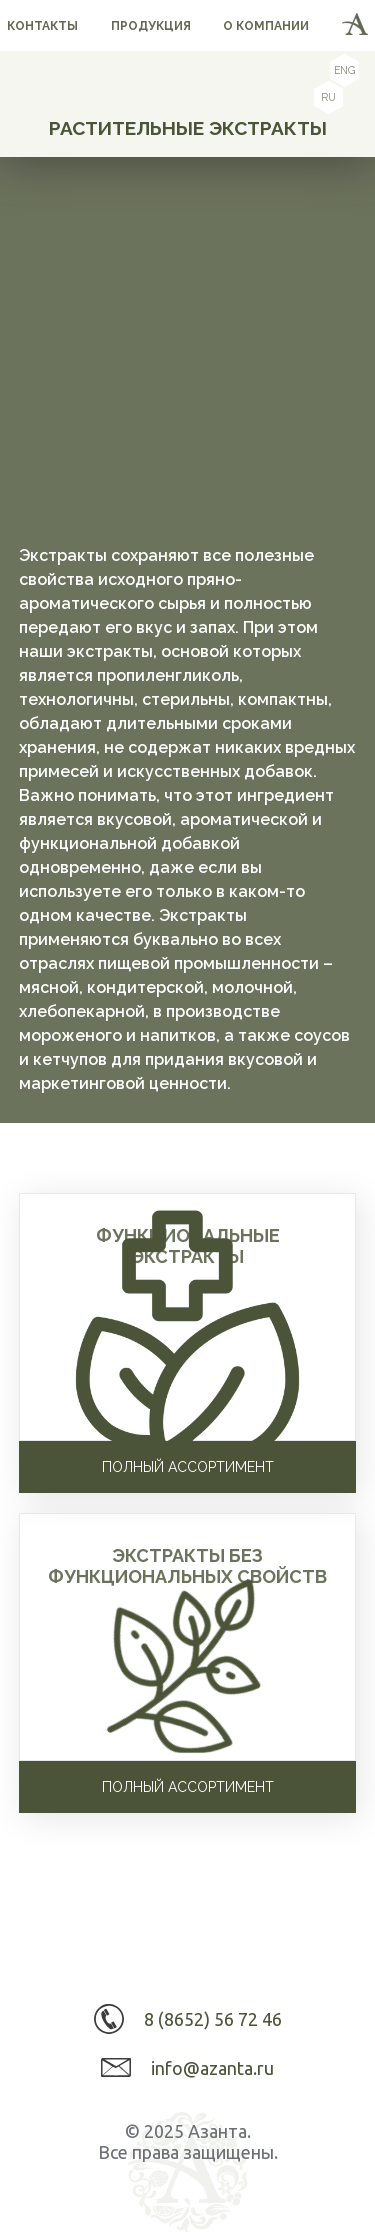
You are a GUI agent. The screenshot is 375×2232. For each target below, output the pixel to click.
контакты (42, 26)
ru (328, 98)
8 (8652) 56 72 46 (213, 2019)
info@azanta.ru (212, 2068)
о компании (266, 26)
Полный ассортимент (188, 1467)
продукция (151, 26)
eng (345, 71)
